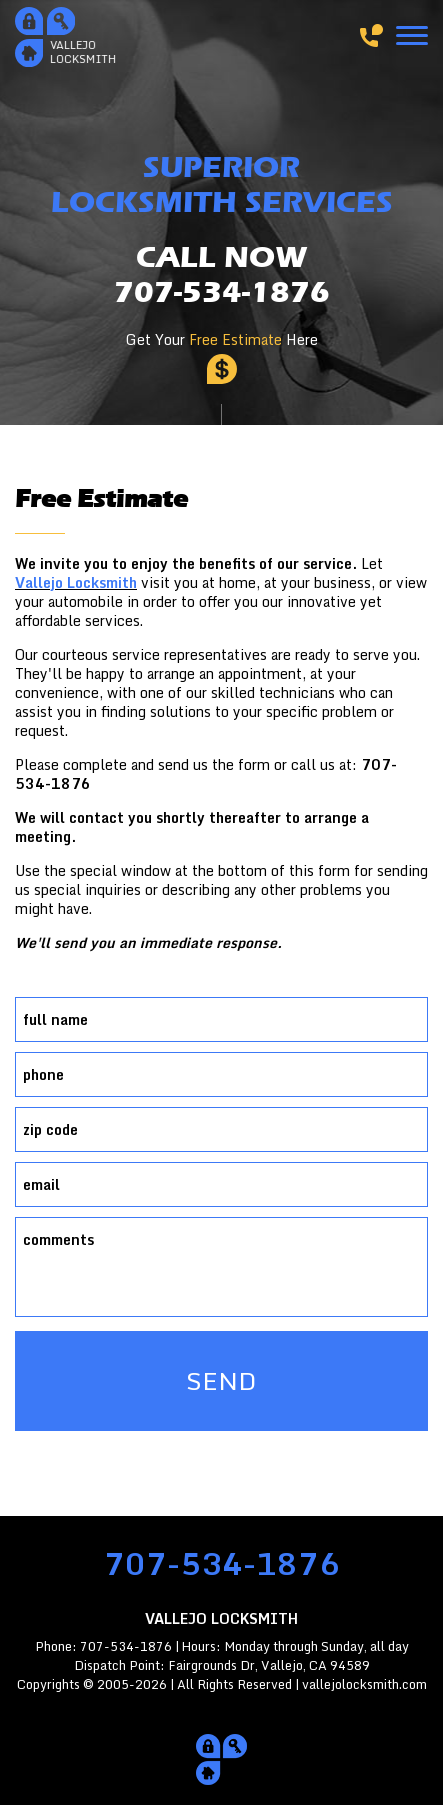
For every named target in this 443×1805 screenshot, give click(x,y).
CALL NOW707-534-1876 (222, 275)
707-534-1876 (222, 1563)
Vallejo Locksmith (76, 582)
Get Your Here (222, 339)
